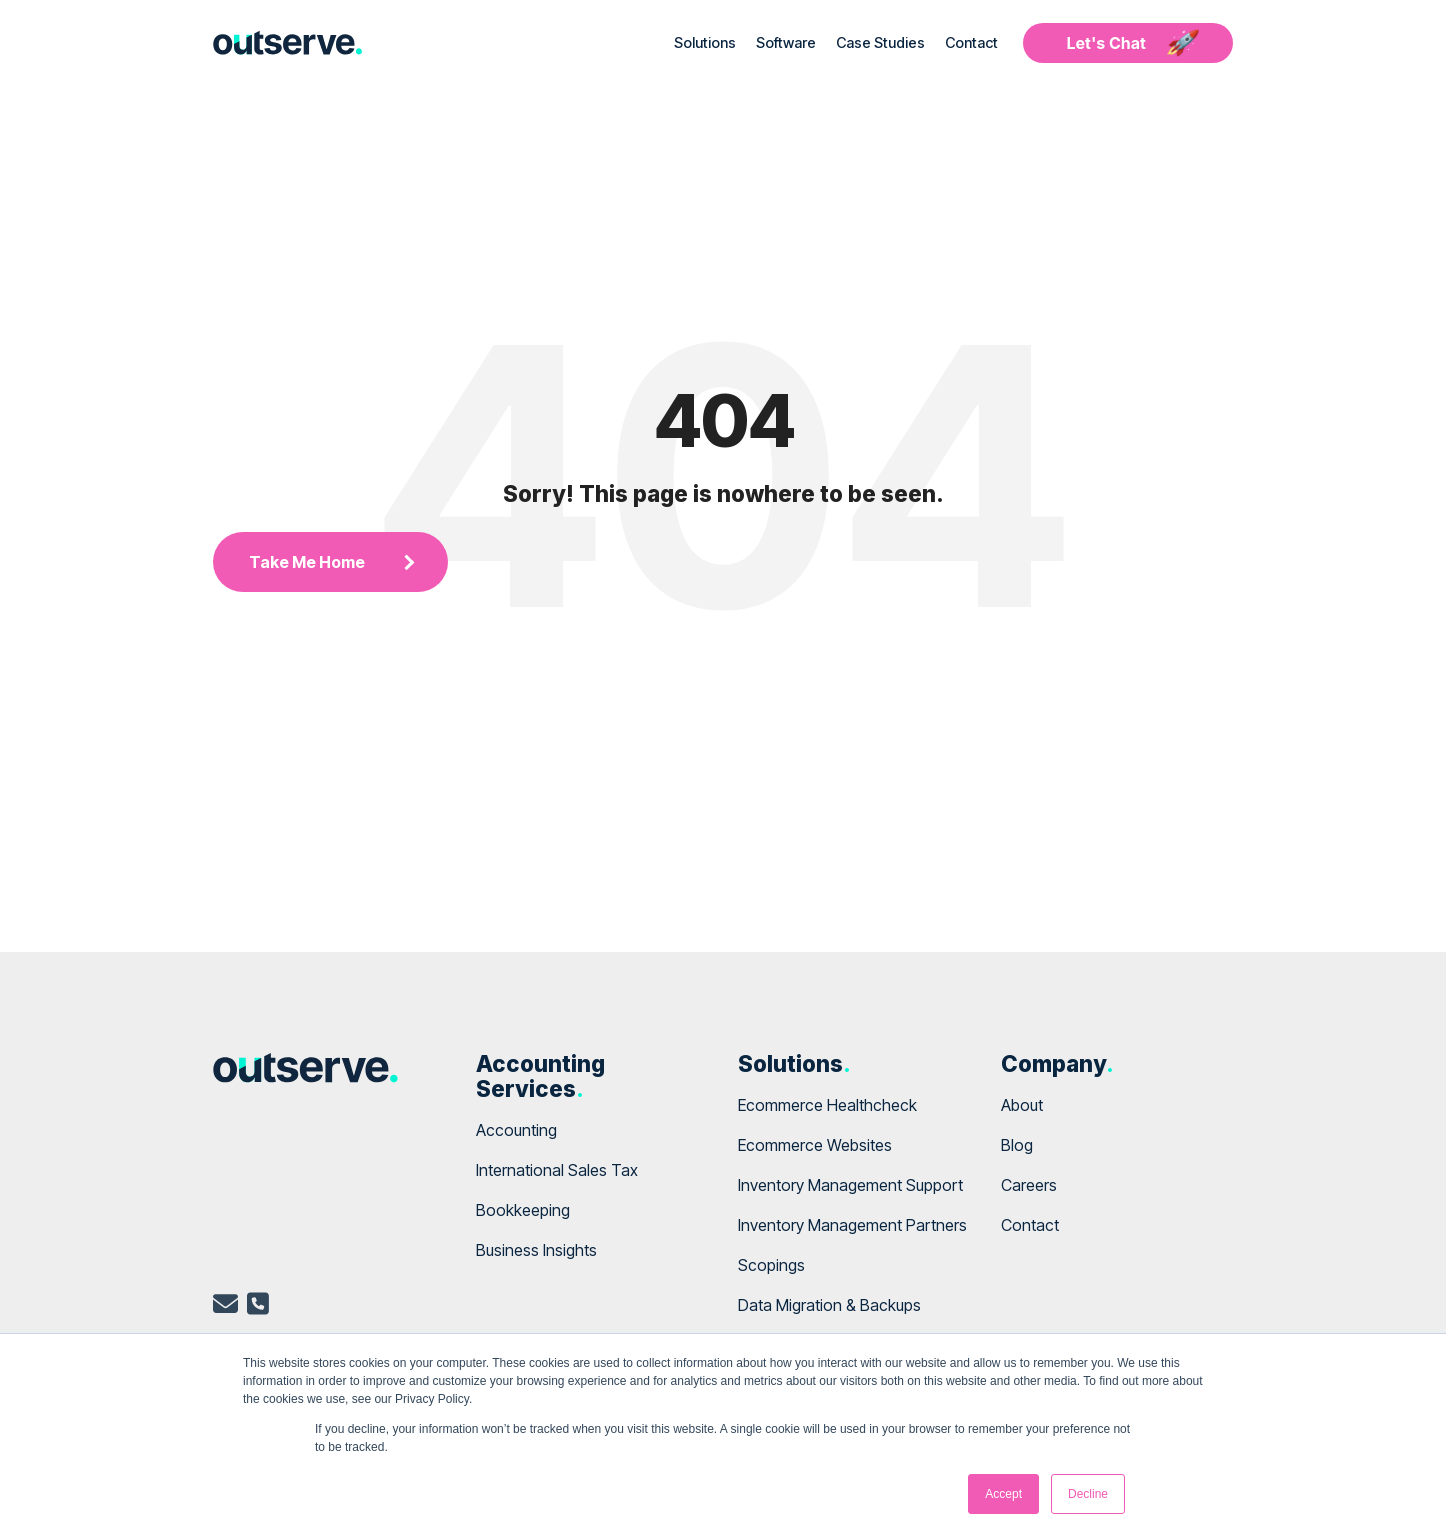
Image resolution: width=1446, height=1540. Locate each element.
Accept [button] (1003, 1494)
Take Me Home (307, 562)
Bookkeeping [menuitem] (523, 1210)
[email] (225, 1307)
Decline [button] (1088, 1494)
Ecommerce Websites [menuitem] (815, 1145)
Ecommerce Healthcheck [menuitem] (827, 1105)
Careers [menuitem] (1029, 1185)
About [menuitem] (1022, 1105)
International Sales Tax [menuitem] (557, 1170)
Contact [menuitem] (1030, 1225)
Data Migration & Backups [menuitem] (829, 1305)
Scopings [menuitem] (771, 1265)
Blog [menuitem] (1017, 1145)
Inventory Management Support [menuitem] (850, 1185)
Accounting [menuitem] (516, 1130)
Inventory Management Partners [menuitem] (852, 1225)
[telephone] (258, 1307)
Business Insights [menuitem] (536, 1250)
